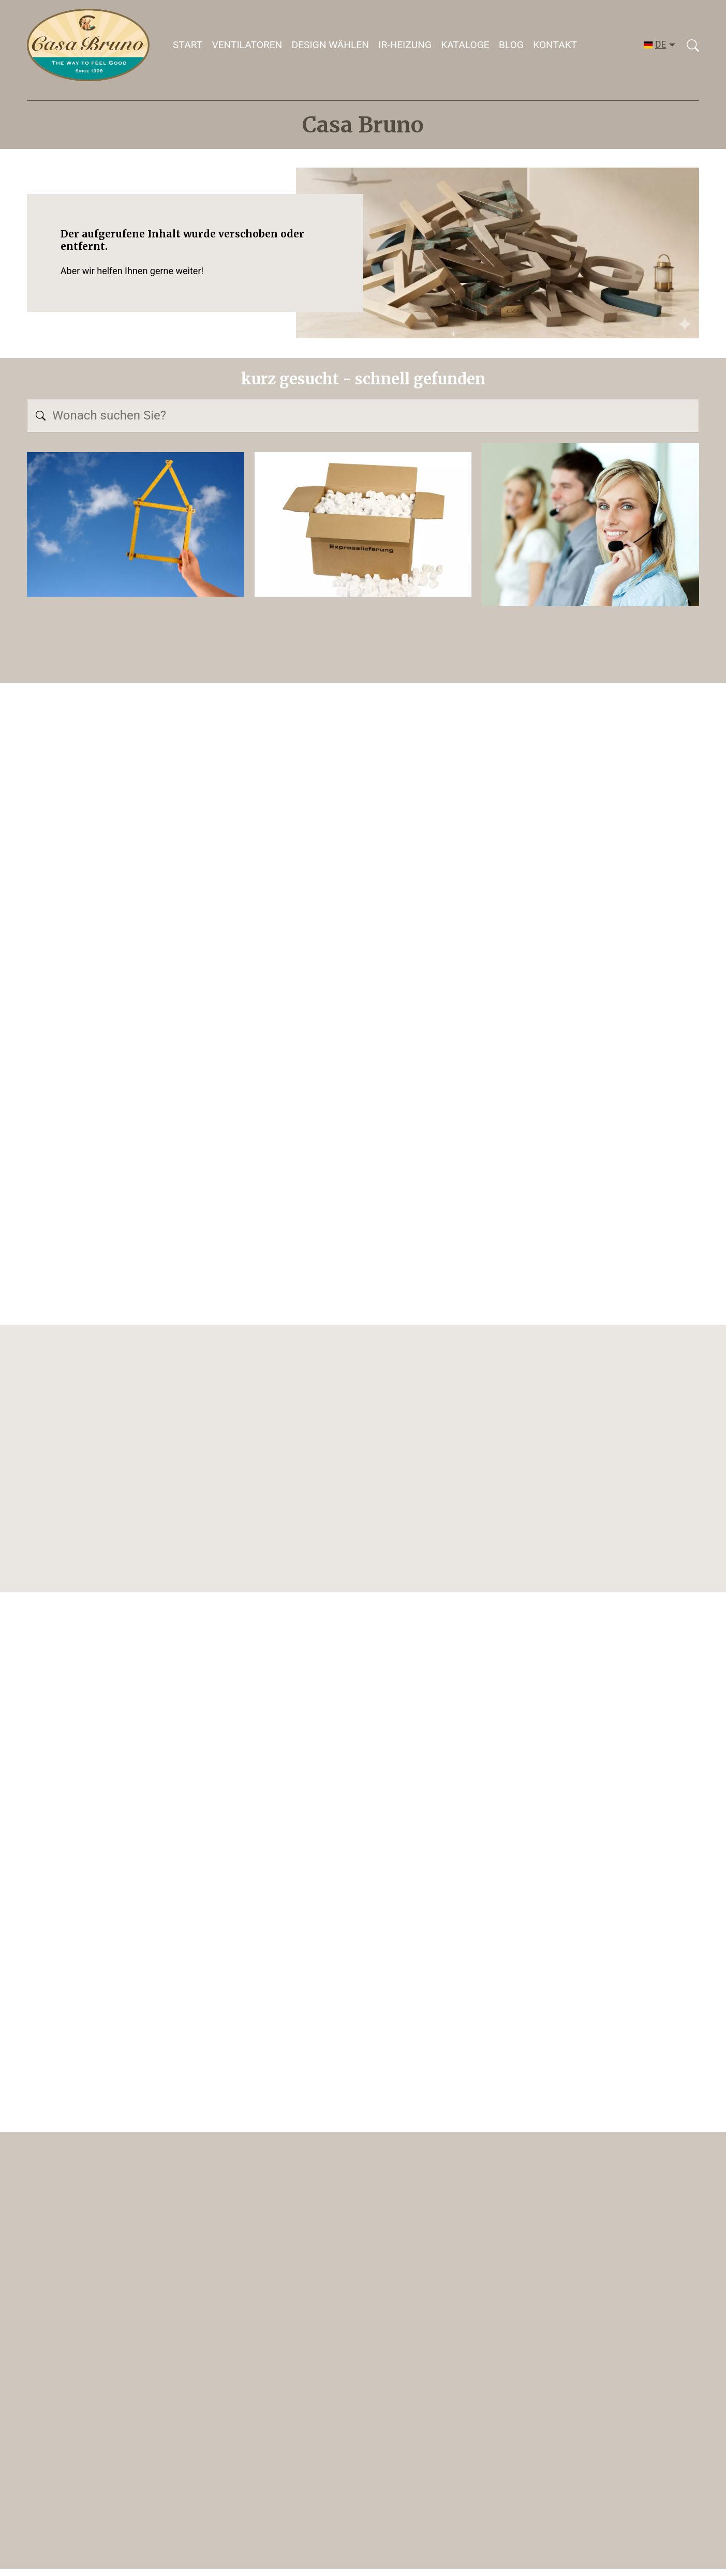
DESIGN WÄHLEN (330, 45)
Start (187, 45)
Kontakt (555, 45)
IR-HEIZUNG (405, 45)
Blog (511, 45)
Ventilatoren (247, 45)
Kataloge (465, 45)
